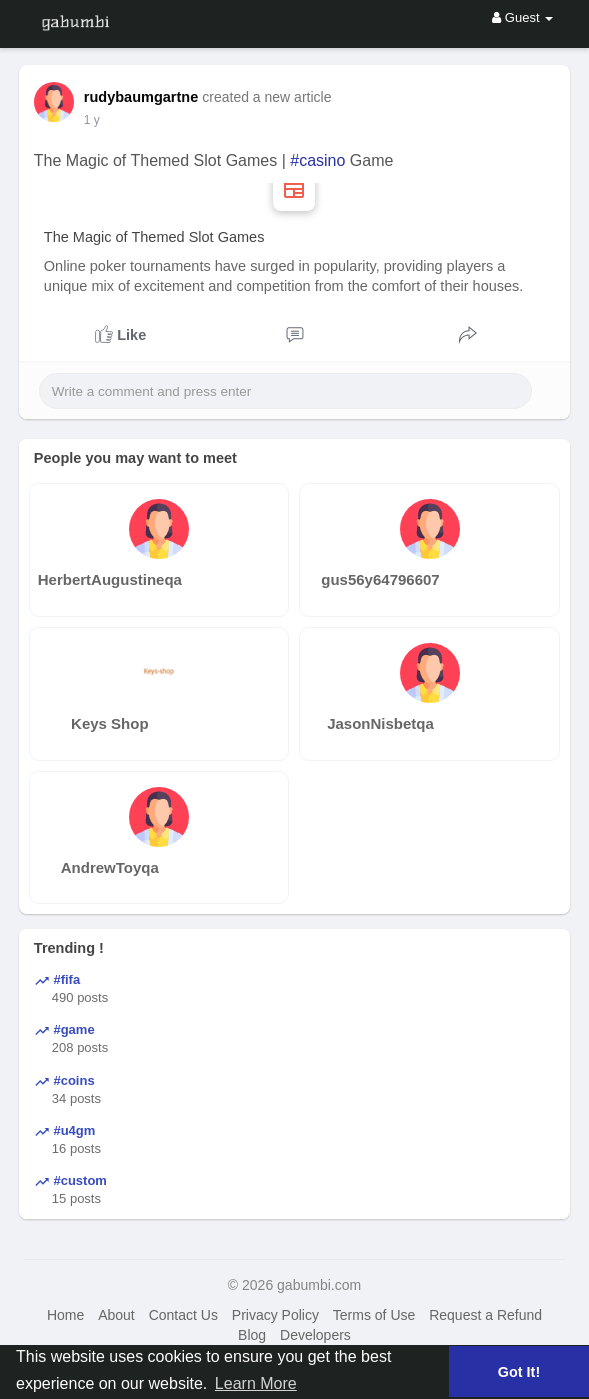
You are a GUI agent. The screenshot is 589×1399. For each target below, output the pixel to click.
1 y (92, 120)
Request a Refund (485, 1315)
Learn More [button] (256, 1383)
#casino (317, 160)
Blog (252, 1335)
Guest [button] (522, 17)
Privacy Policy (275, 1315)
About (116, 1315)
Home (65, 1315)
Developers (315, 1335)
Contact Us (183, 1315)
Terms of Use (374, 1315)
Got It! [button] (519, 1372)
